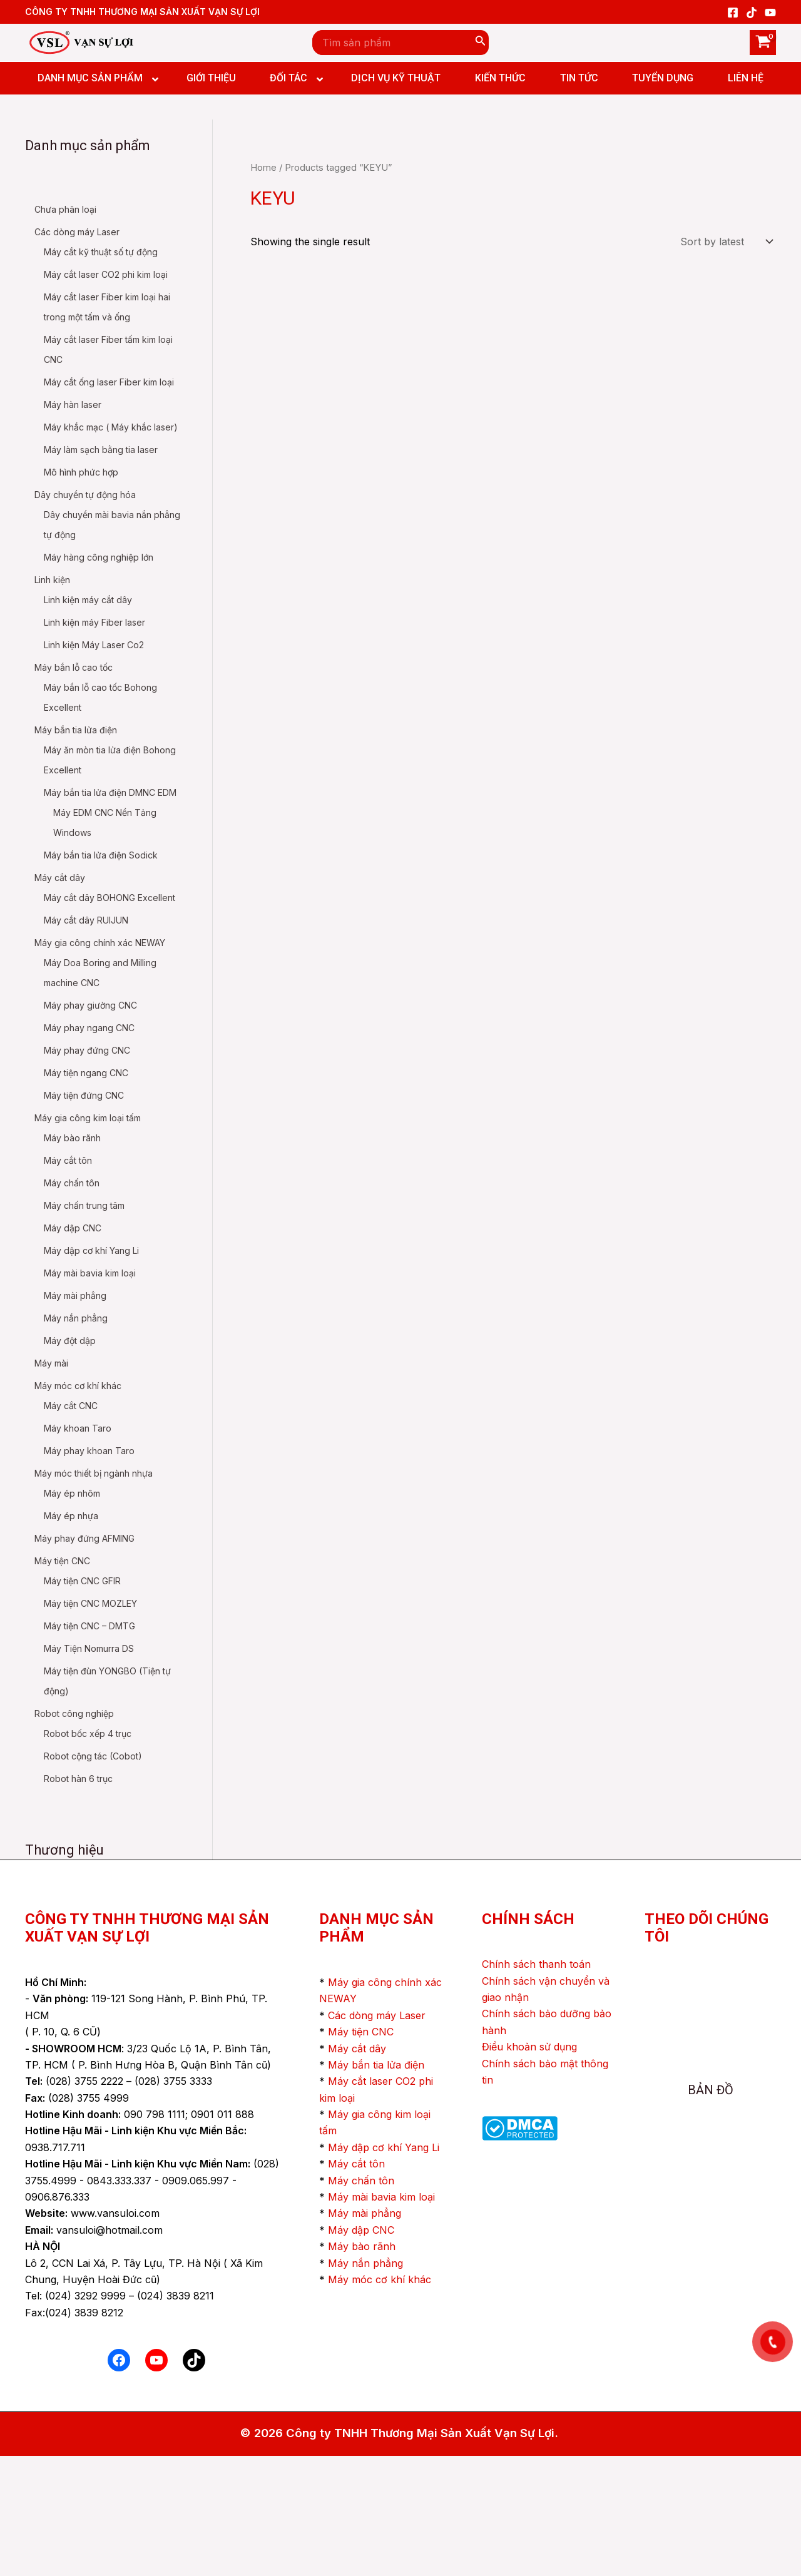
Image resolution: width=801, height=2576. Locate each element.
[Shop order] (725, 241)
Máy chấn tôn (361, 2300)
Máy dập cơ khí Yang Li (383, 2267)
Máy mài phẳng (364, 2333)
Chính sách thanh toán (536, 2084)
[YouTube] (770, 12)
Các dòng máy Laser (377, 2135)
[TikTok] (751, 12)
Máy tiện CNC (361, 2152)
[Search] (480, 42)
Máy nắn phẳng (365, 2383)
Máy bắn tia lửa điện (376, 2185)
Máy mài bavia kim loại (381, 2317)
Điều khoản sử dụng (529, 2167)
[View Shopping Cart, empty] (763, 42)
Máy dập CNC (361, 2350)
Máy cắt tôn (356, 2284)
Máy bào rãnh (361, 2366)
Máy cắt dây (357, 2168)
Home (263, 167)
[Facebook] (732, 12)
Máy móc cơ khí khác (379, 2399)
